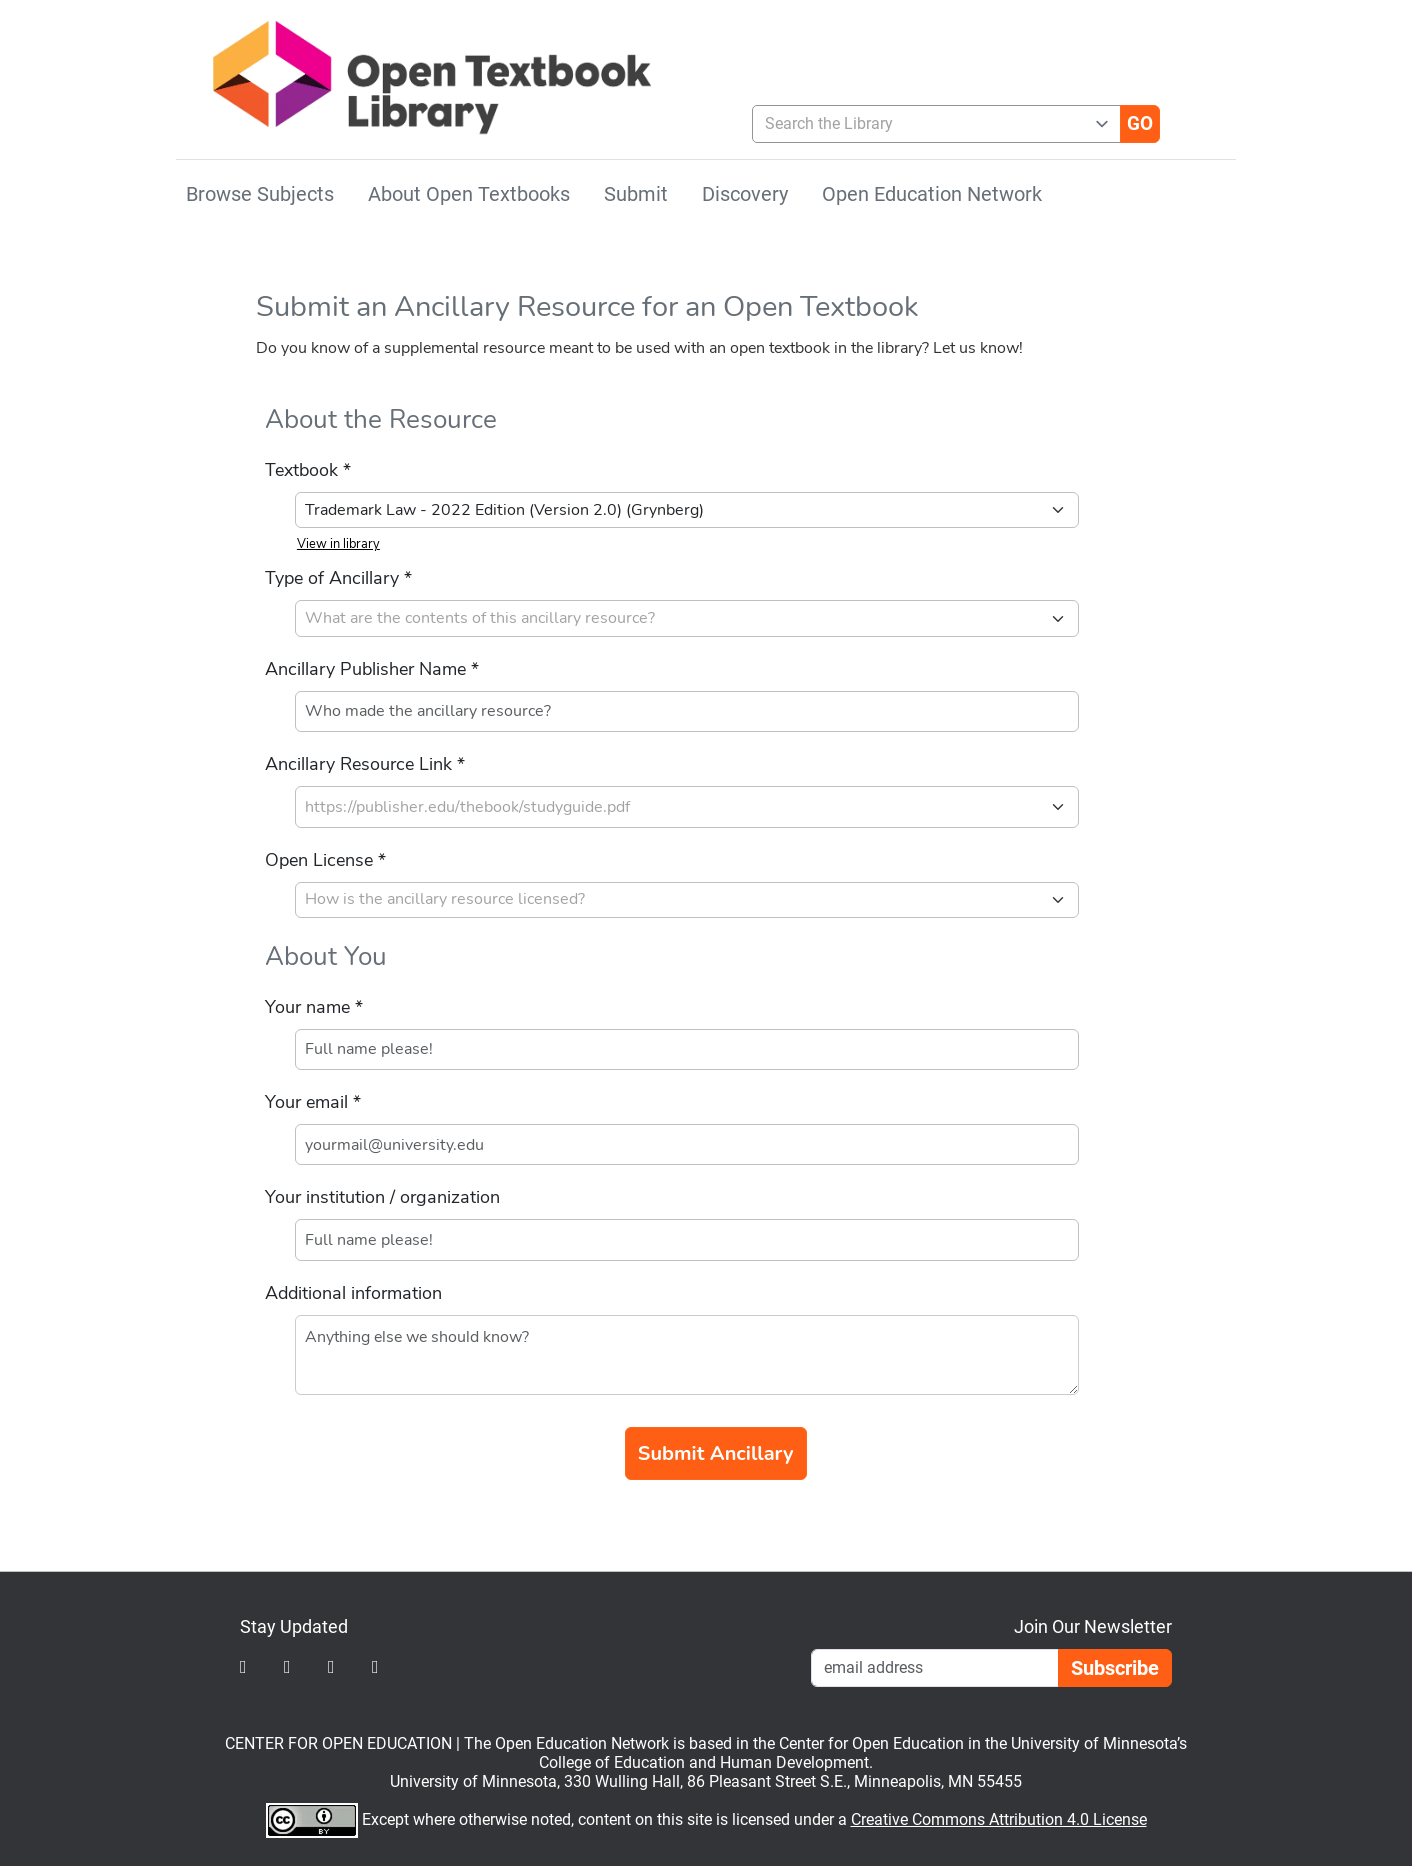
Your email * (313, 1102)
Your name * (314, 1007)
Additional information (353, 1293)
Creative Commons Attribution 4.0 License (999, 1819)
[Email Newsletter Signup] (935, 1668)
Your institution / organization (382, 1197)
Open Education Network (932, 194)
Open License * (325, 860)
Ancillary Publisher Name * (372, 669)
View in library (338, 544)
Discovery (745, 194)
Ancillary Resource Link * (365, 764)
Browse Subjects (260, 194)
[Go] (1140, 124)
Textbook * (308, 470)
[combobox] (928, 124)
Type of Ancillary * (338, 578)
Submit (636, 194)
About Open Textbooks (469, 194)
